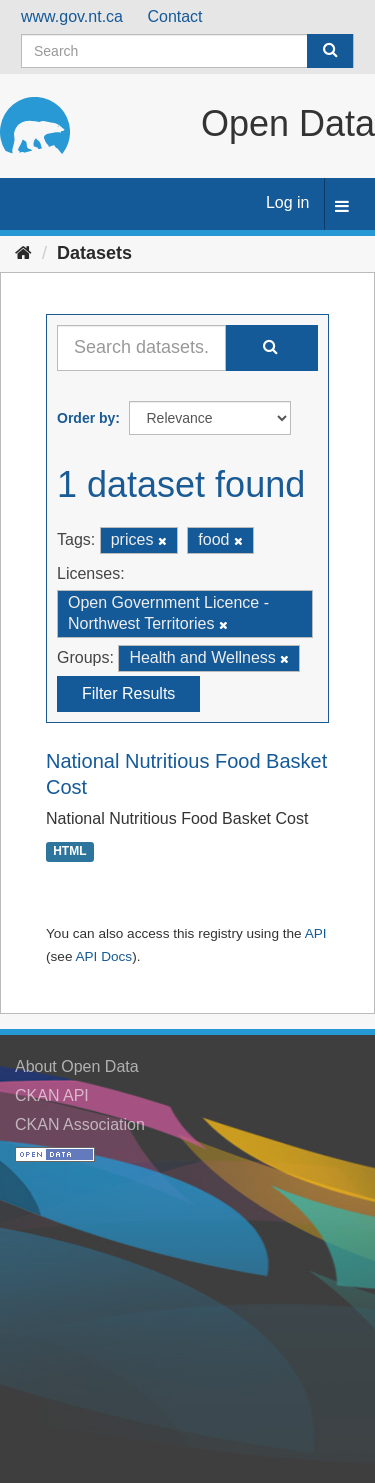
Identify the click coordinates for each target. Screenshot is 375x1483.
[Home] (23, 253)
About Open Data (77, 1066)
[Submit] (330, 51)
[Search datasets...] (141, 348)
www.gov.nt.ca (72, 16)
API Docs (103, 956)
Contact (174, 16)
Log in (288, 202)
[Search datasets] (187, 51)
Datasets (94, 253)
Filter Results (128, 693)
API (316, 933)
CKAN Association (80, 1124)
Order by (86, 418)
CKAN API (52, 1095)
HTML (69, 851)
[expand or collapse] (342, 207)
